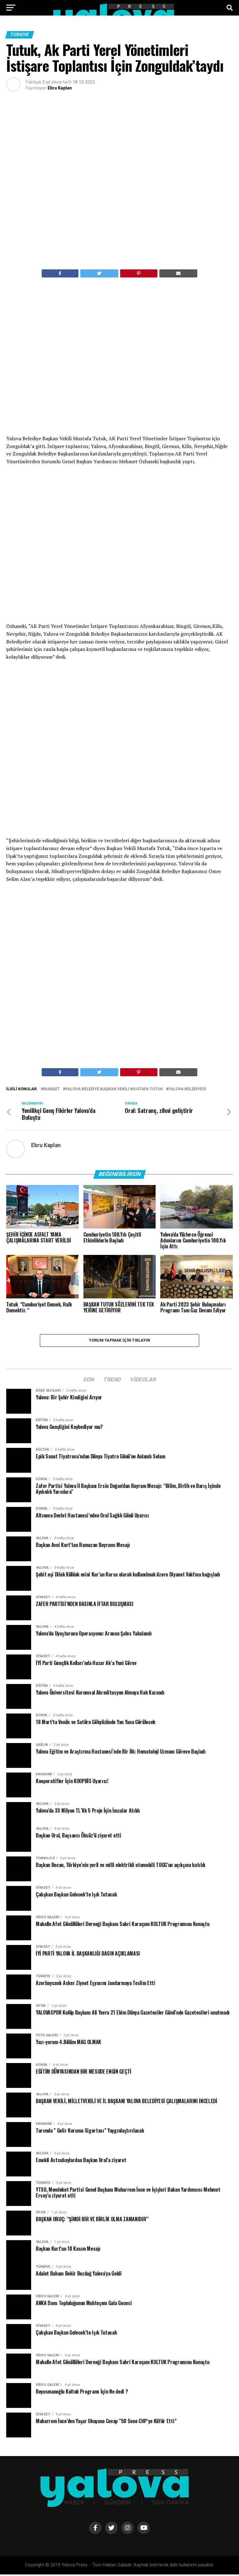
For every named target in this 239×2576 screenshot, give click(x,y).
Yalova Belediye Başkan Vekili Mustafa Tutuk (114, 1089)
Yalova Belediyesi (187, 1089)
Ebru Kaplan (60, 87)
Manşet (51, 1089)
